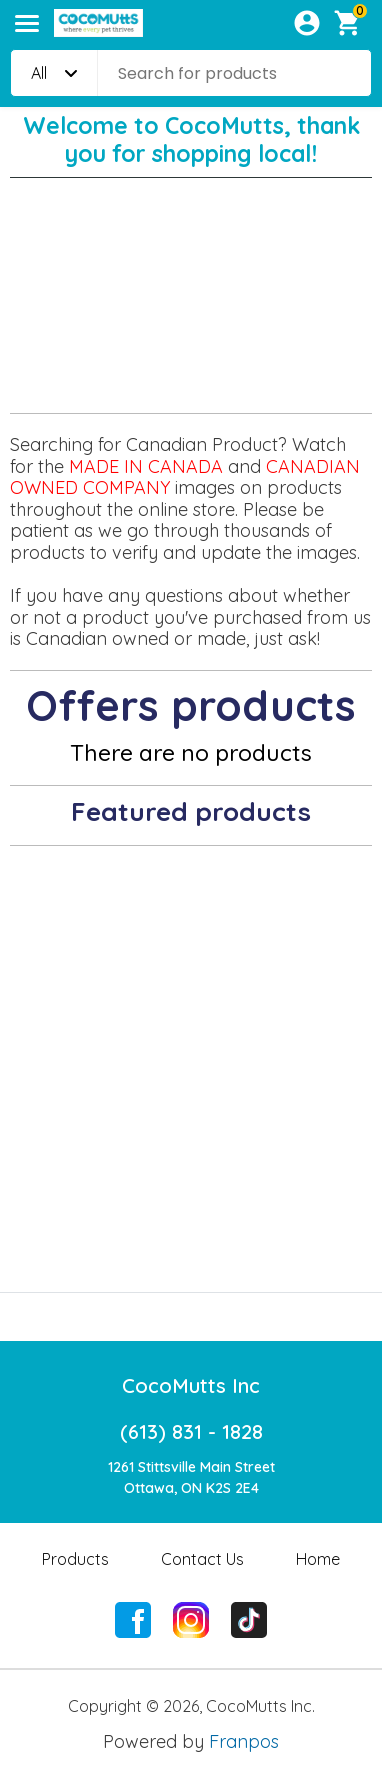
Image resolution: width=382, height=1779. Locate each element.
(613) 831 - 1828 (191, 1431)
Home (318, 1559)
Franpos (244, 1741)
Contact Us (202, 1559)
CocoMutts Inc (191, 1385)
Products (75, 1559)
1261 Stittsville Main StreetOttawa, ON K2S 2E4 (191, 1477)
